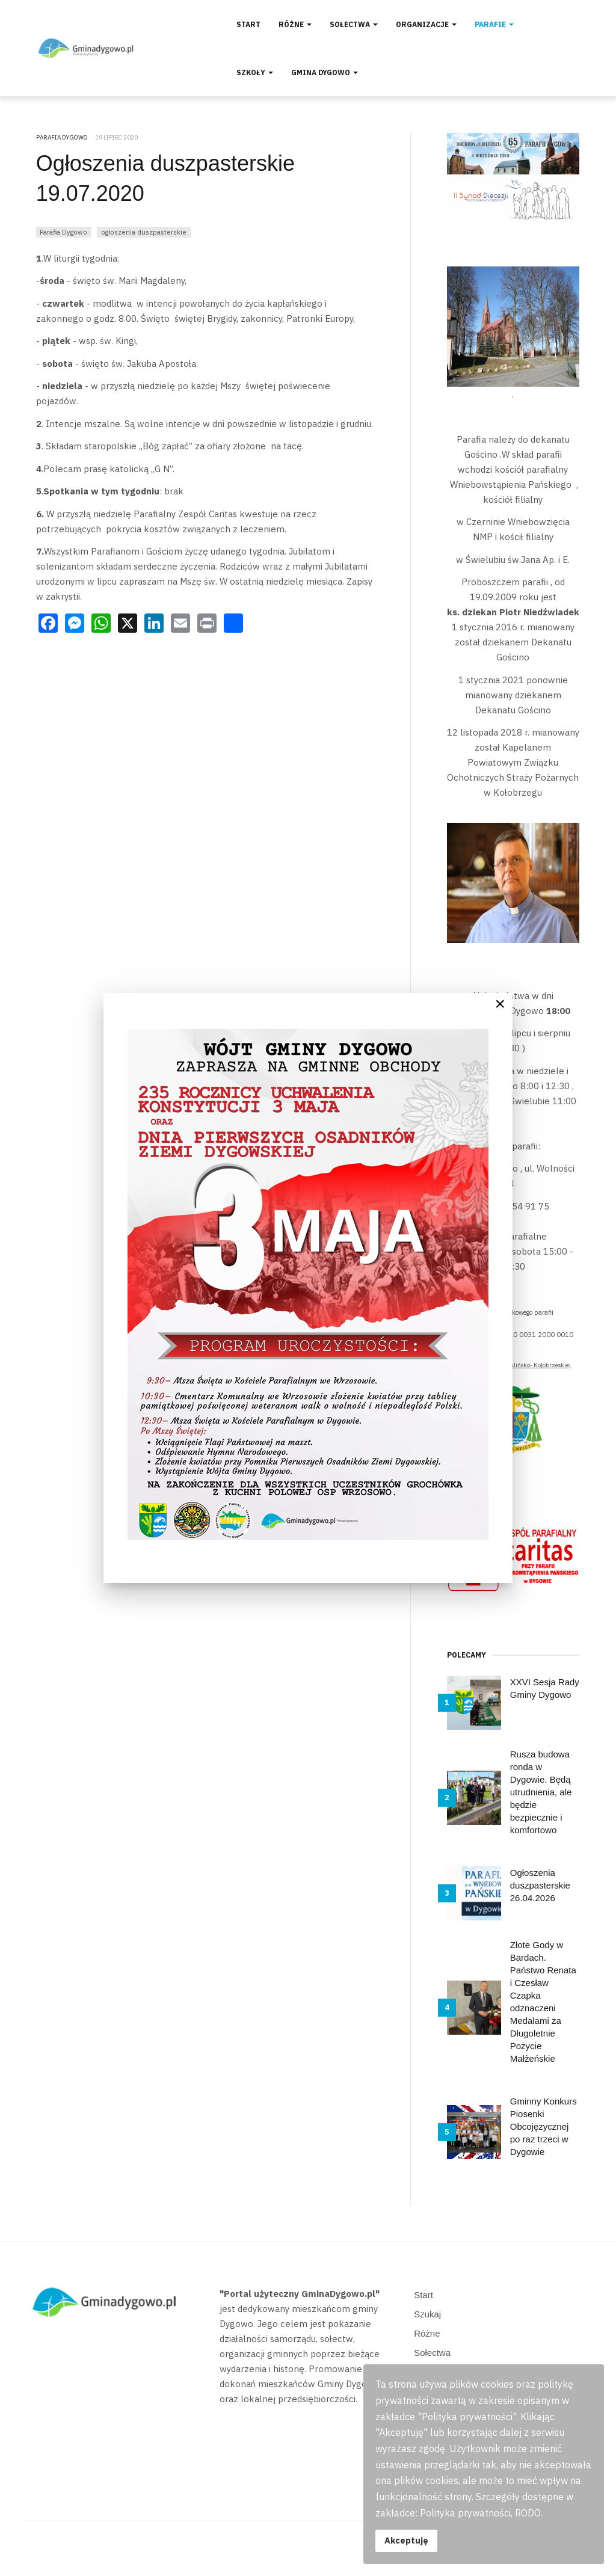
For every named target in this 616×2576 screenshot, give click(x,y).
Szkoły (254, 72)
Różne (295, 24)
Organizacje (426, 24)
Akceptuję (406, 2540)
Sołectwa (354, 24)
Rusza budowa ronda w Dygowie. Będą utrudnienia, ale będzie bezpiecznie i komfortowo (541, 1792)
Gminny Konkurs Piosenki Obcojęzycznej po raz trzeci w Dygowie (543, 2126)
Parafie (494, 24)
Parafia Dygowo (63, 231)
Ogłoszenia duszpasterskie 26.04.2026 (540, 1885)
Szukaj (427, 2314)
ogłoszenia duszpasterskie (143, 231)
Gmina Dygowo (324, 72)
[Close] (500, 1004)
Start (248, 24)
